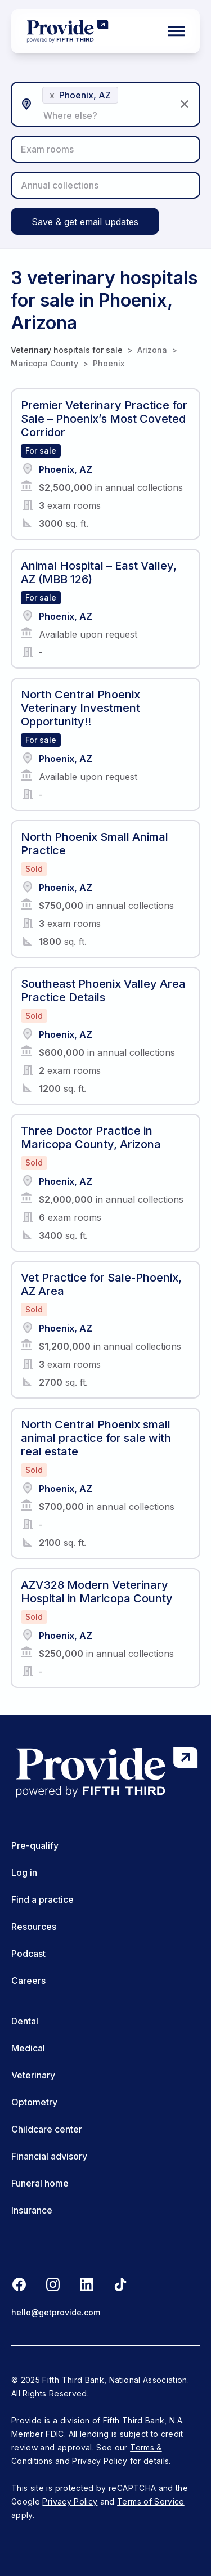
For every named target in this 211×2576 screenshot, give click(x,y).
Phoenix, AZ (65, 469)
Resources (33, 1926)
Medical (28, 2048)
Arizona (152, 350)
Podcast (28, 1953)
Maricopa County (44, 363)
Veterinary (33, 2075)
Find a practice (42, 1899)
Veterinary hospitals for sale (67, 350)
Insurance (31, 2210)
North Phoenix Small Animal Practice (94, 843)
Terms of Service (151, 2501)
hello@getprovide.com (55, 2312)
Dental (24, 2021)
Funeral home (40, 2183)
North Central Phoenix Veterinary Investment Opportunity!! (80, 708)
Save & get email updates (85, 221)
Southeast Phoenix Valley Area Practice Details (103, 990)
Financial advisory (49, 2156)
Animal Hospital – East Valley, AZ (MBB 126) (99, 572)
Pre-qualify (35, 1845)
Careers (28, 1980)
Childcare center (46, 2129)
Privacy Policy (99, 2461)
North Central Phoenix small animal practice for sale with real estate (96, 1438)
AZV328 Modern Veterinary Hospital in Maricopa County (97, 1591)
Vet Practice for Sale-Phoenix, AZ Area (101, 1284)
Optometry (34, 2102)
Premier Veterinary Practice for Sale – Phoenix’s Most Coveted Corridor (104, 418)
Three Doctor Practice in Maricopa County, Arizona (91, 1137)
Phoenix (108, 363)
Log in (24, 1872)
